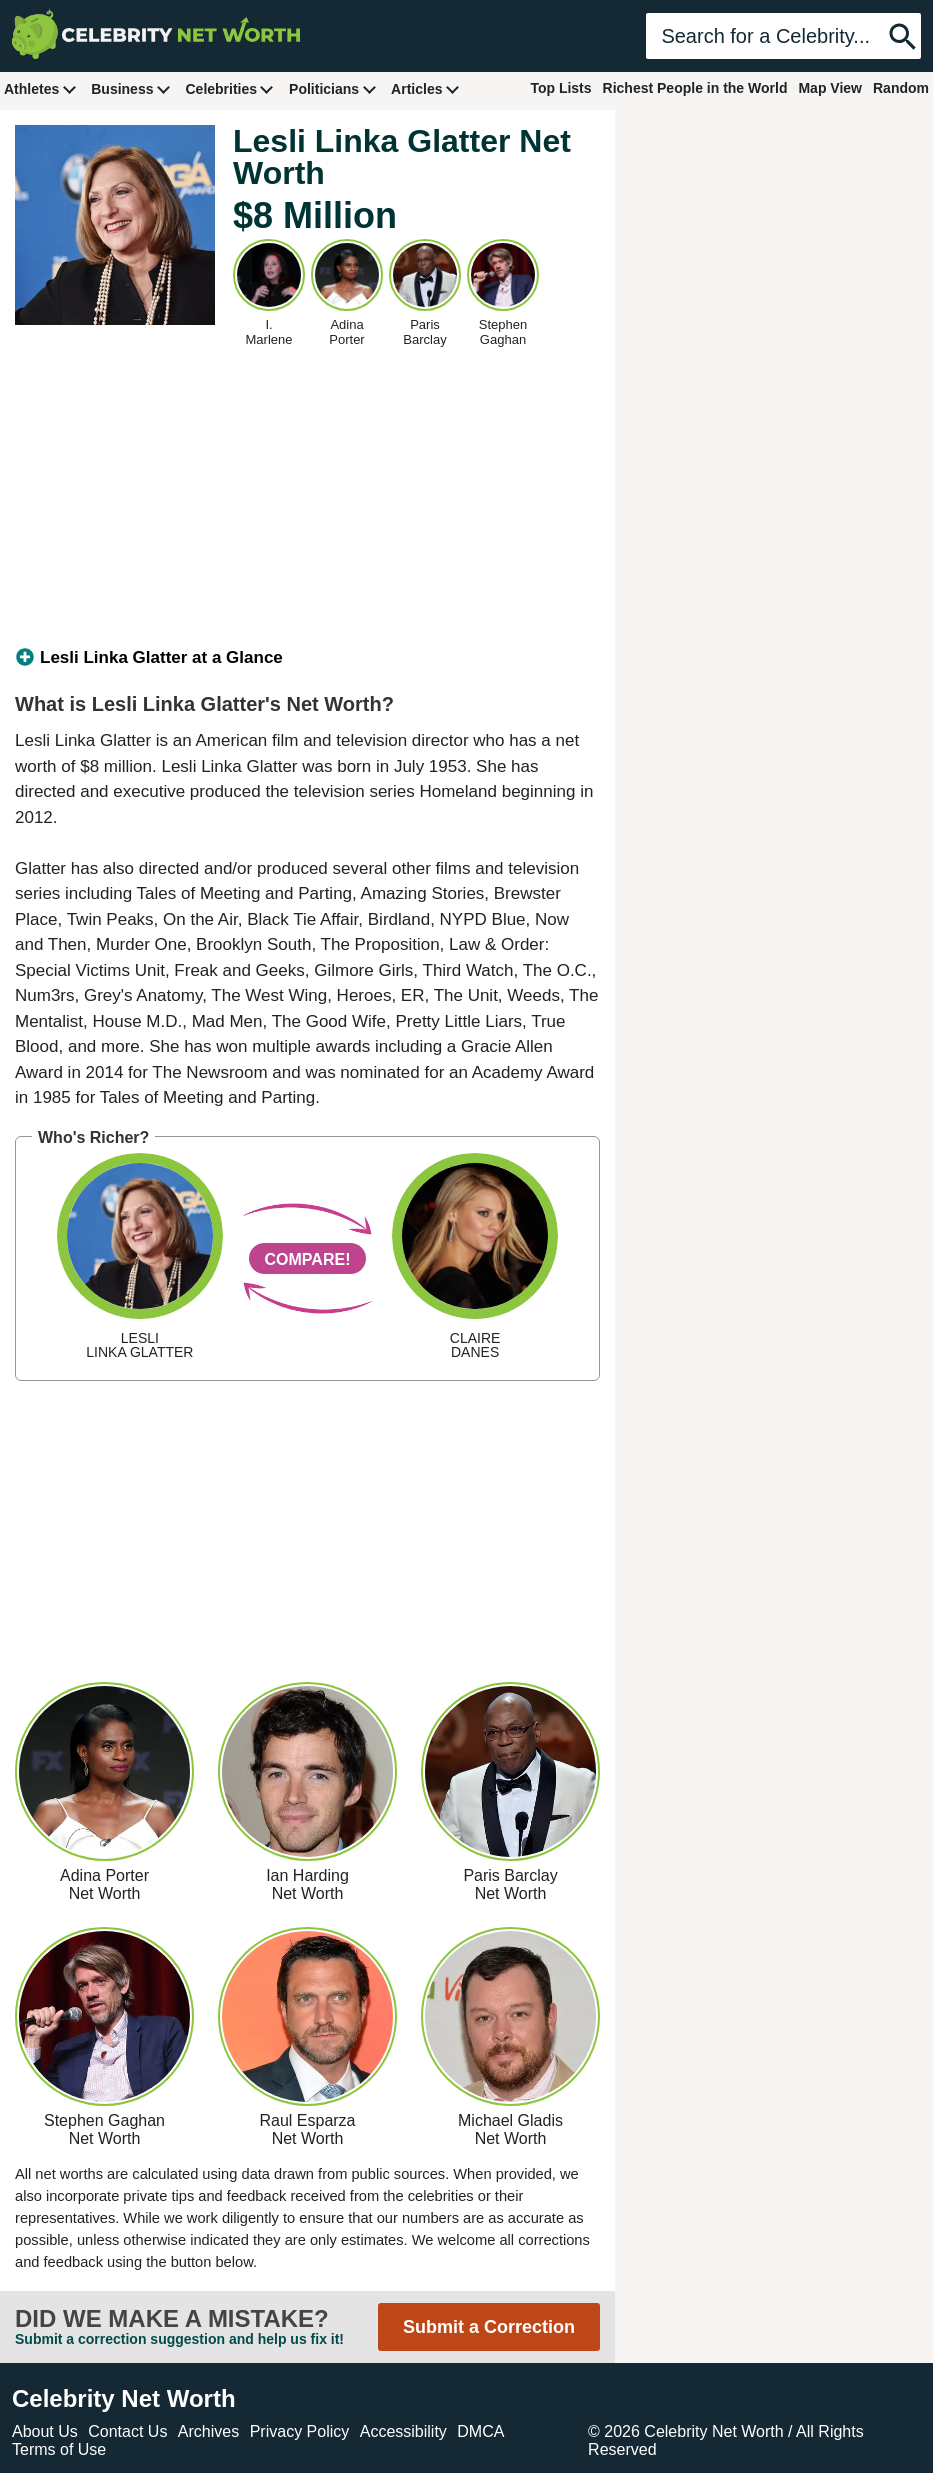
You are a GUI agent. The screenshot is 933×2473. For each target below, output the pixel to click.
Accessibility (403, 2431)
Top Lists (560, 88)
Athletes (40, 88)
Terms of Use (59, 2449)
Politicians (333, 88)
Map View (830, 88)
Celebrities (230, 88)
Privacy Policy (300, 2431)
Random (901, 88)
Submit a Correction (489, 2327)
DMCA (480, 2431)
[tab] (307, 658)
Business (131, 88)
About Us (45, 2431)
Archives (208, 2431)
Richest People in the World (695, 88)
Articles (425, 88)
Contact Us (127, 2431)
